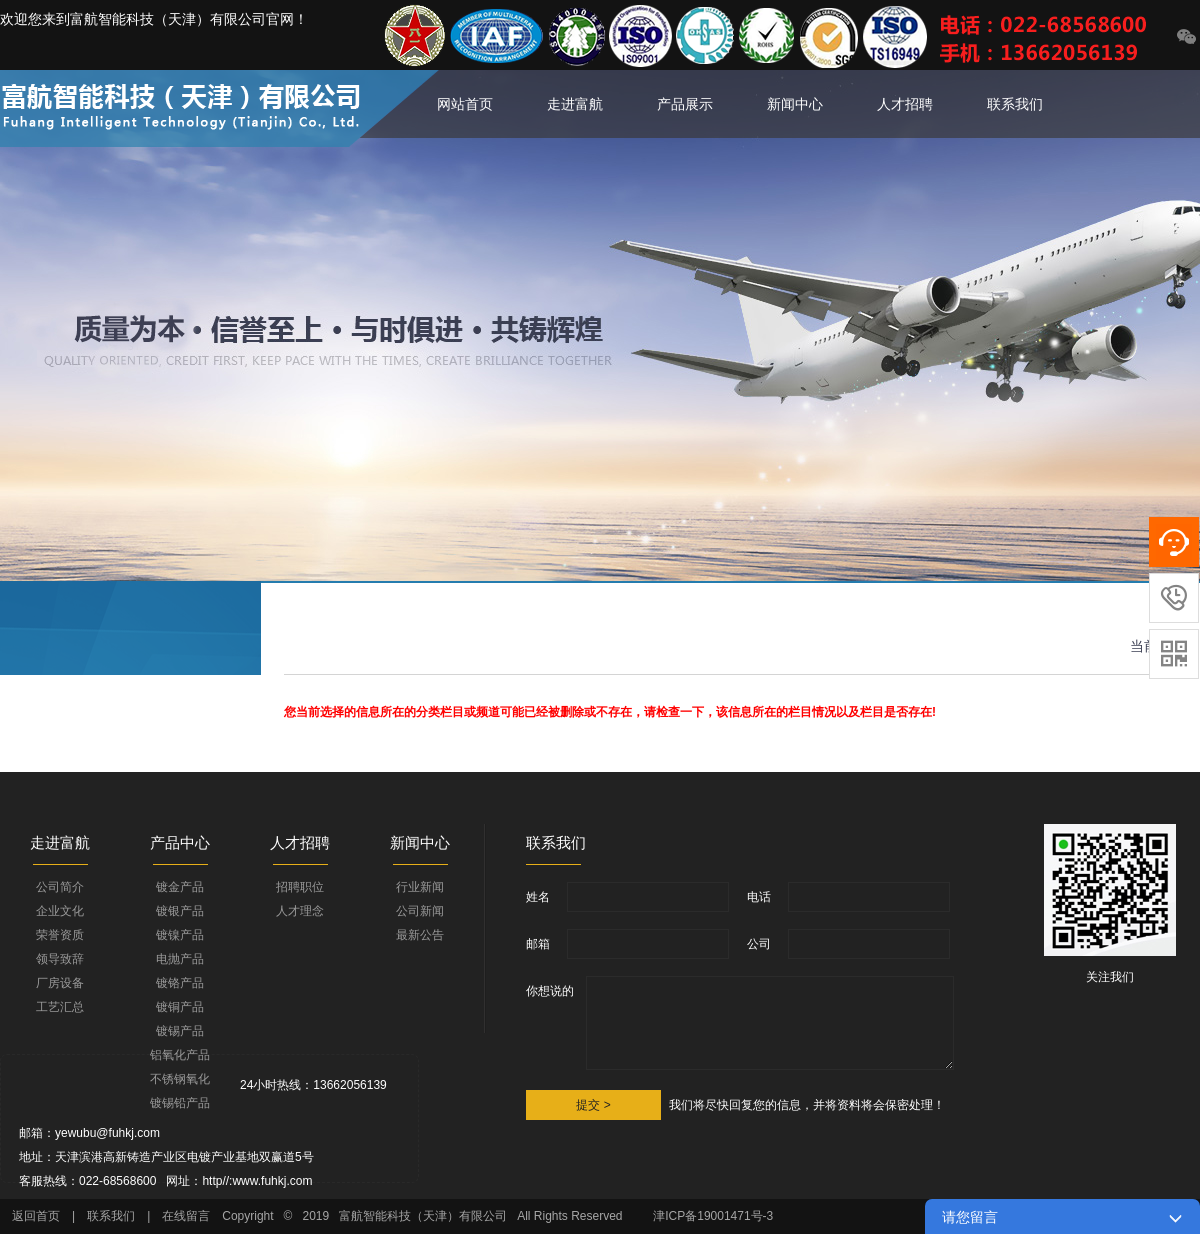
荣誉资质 (60, 935)
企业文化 (60, 911)
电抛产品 (180, 959)
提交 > (593, 1105)
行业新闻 (420, 887)
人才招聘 (905, 104)
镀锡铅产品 (180, 1103)
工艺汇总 (60, 1007)
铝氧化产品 (180, 1055)
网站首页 (465, 104)
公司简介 (60, 887)
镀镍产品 (180, 935)
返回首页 (36, 1216)
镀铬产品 (180, 983)
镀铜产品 (180, 1007)
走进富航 (575, 104)
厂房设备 (60, 983)
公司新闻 (420, 911)
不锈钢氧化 (180, 1079)
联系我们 (1015, 104)
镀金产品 (180, 887)
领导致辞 (60, 959)
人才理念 (300, 911)
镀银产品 (180, 911)
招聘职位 (300, 887)
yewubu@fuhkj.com (107, 1133)
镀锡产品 (180, 1031)
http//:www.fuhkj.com (257, 1181)
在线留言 (186, 1216)
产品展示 (685, 104)
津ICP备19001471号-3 (714, 1216)
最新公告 (420, 935)
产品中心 (180, 842)
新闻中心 (795, 104)
